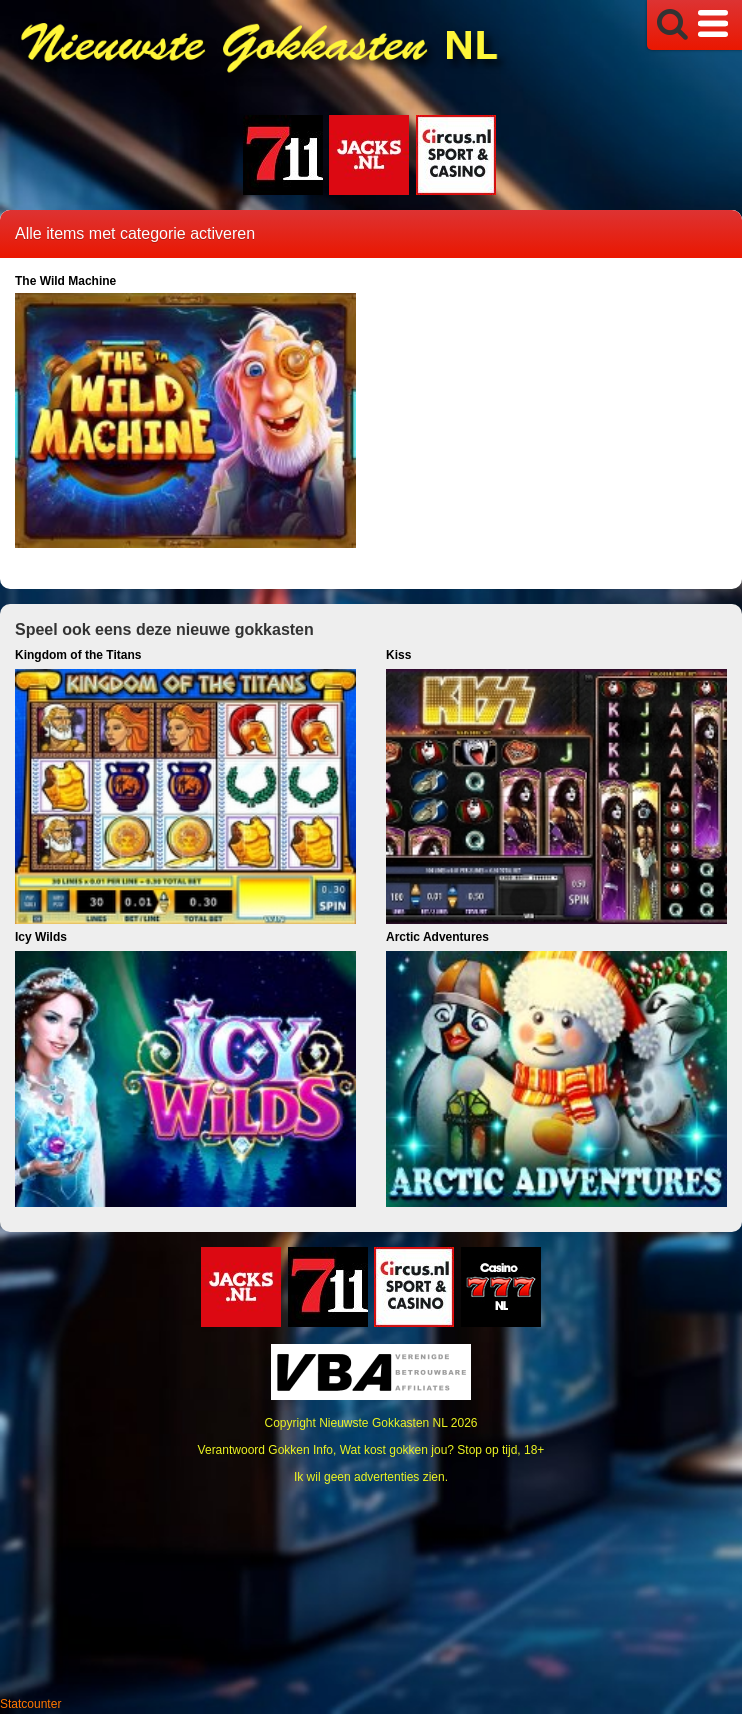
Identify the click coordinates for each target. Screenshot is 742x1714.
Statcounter (30, 1704)
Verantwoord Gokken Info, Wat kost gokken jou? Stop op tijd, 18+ (371, 1450)
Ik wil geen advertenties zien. (371, 1477)
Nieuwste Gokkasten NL (383, 1423)
